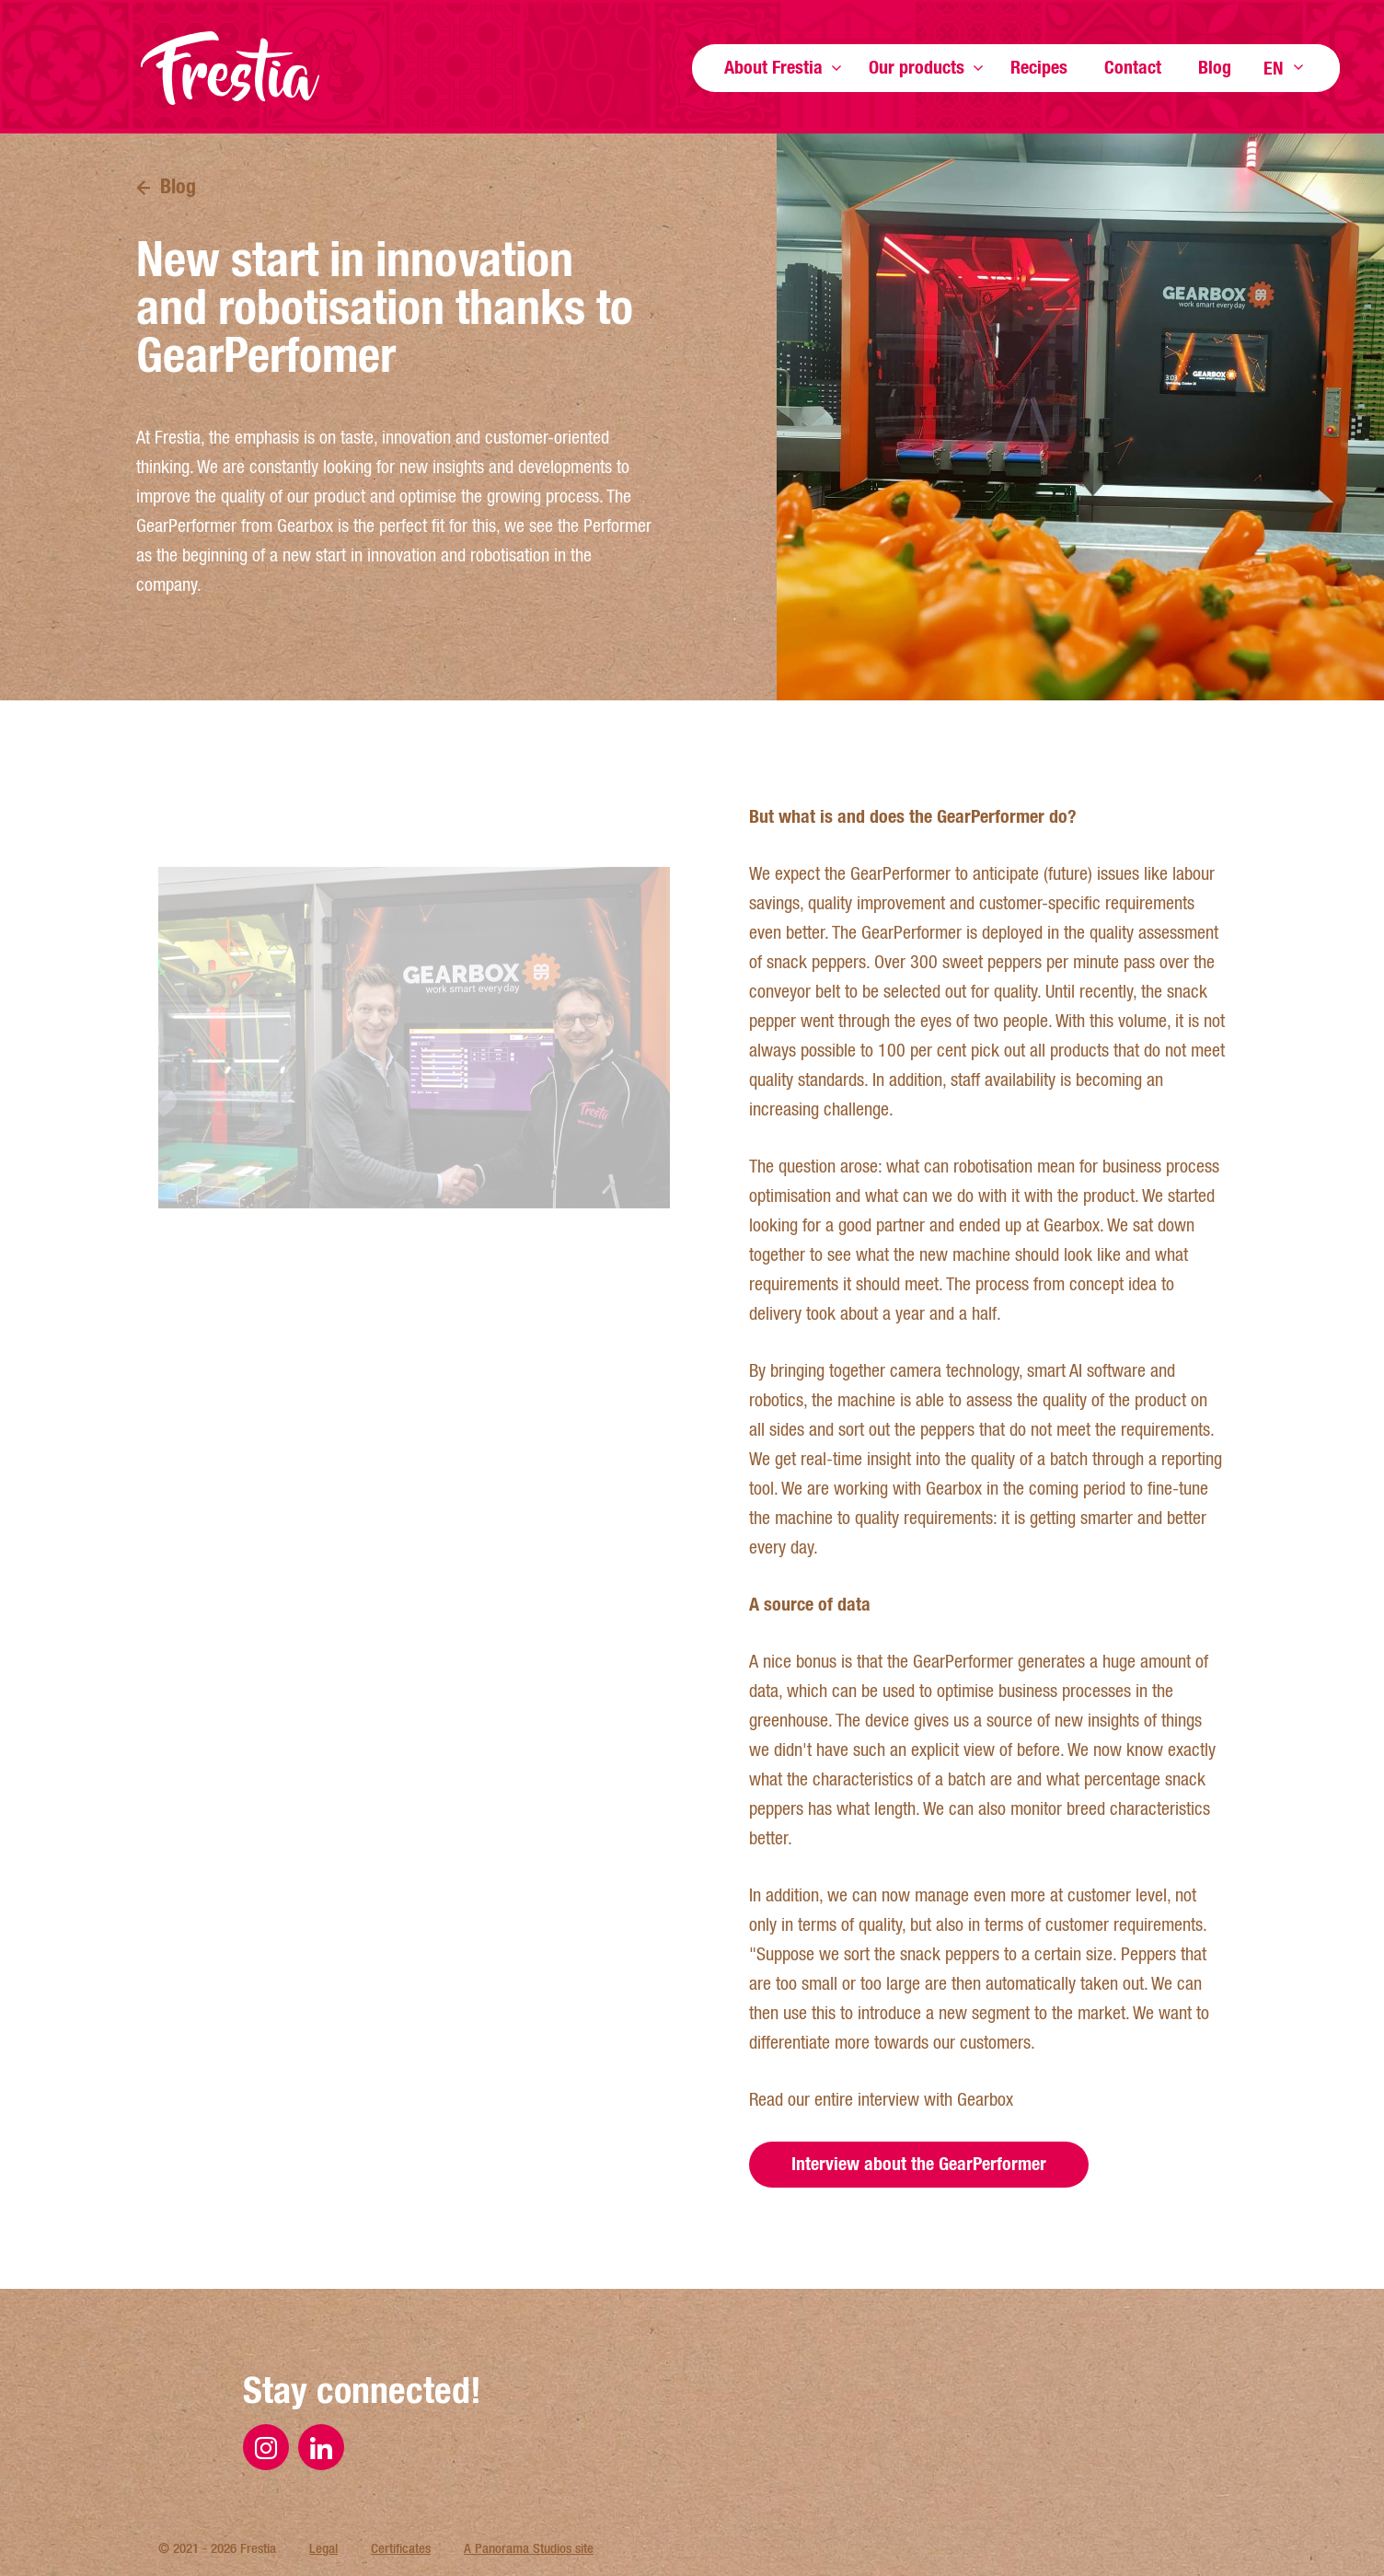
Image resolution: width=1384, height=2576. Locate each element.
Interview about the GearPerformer (918, 2224)
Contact (1132, 66)
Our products (916, 66)
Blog (1214, 66)
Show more (836, 67)
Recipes (1038, 66)
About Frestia (773, 66)
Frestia (230, 68)
